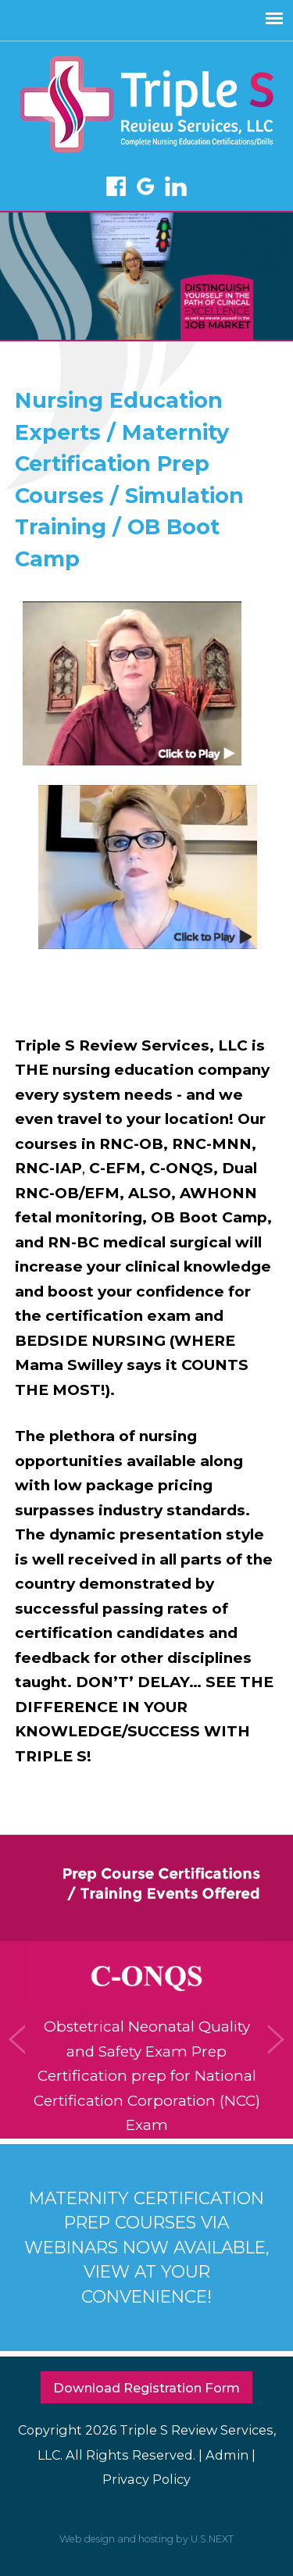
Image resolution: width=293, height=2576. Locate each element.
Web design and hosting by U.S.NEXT (146, 2539)
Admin (226, 2455)
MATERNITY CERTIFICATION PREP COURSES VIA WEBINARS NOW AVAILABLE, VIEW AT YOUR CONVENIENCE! (147, 2247)
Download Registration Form (146, 2388)
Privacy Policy (146, 2479)
